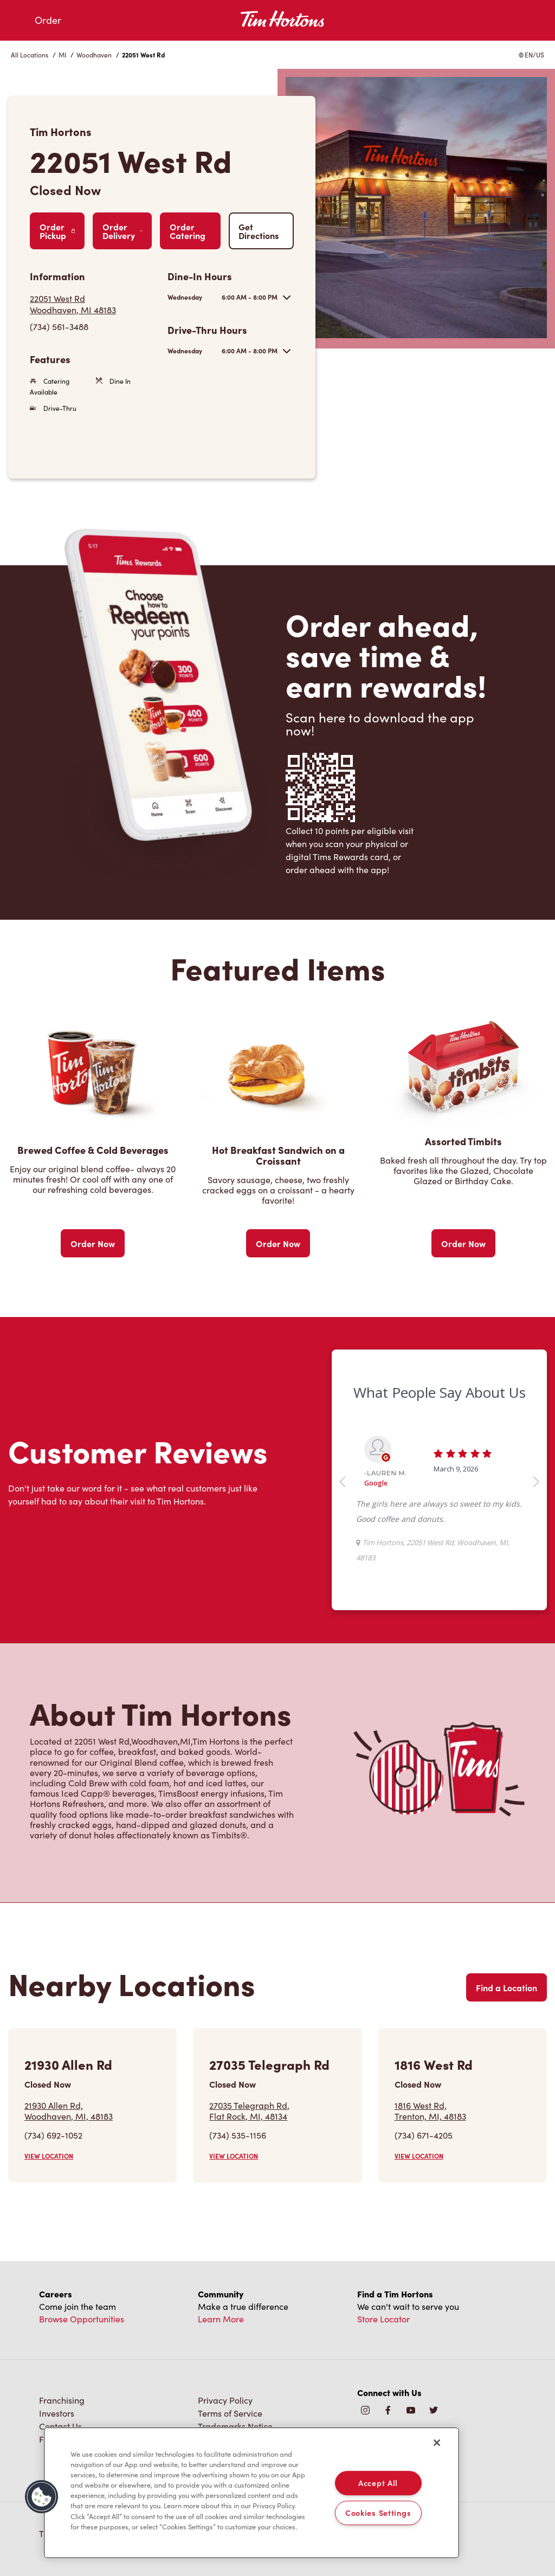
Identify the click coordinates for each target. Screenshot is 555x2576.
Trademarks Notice (235, 2426)
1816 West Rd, (430, 2110)
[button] (41, 2497)
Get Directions (258, 231)
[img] (433, 2411)
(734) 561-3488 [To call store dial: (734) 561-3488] (59, 326)
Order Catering (187, 231)
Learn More (221, 2319)
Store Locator (383, 2319)
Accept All (378, 2482)
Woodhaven (94, 54)
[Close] (437, 2443)
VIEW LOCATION (48, 2156)
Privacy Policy (225, 2400)
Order (48, 20)
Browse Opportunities (81, 2319)
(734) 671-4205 (424, 2135)
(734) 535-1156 (237, 2135)
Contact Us (60, 2426)
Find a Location (506, 1987)
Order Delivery (122, 231)
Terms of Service (230, 2413)
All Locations (29, 54)
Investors (56, 2413)
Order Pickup (57, 231)
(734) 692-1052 (53, 2135)
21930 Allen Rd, (68, 2110)
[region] (251, 2493)
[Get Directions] (93, 304)
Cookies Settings (378, 2512)
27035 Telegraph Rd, (249, 2110)
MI (62, 54)
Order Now (92, 1243)
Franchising (62, 2400)
